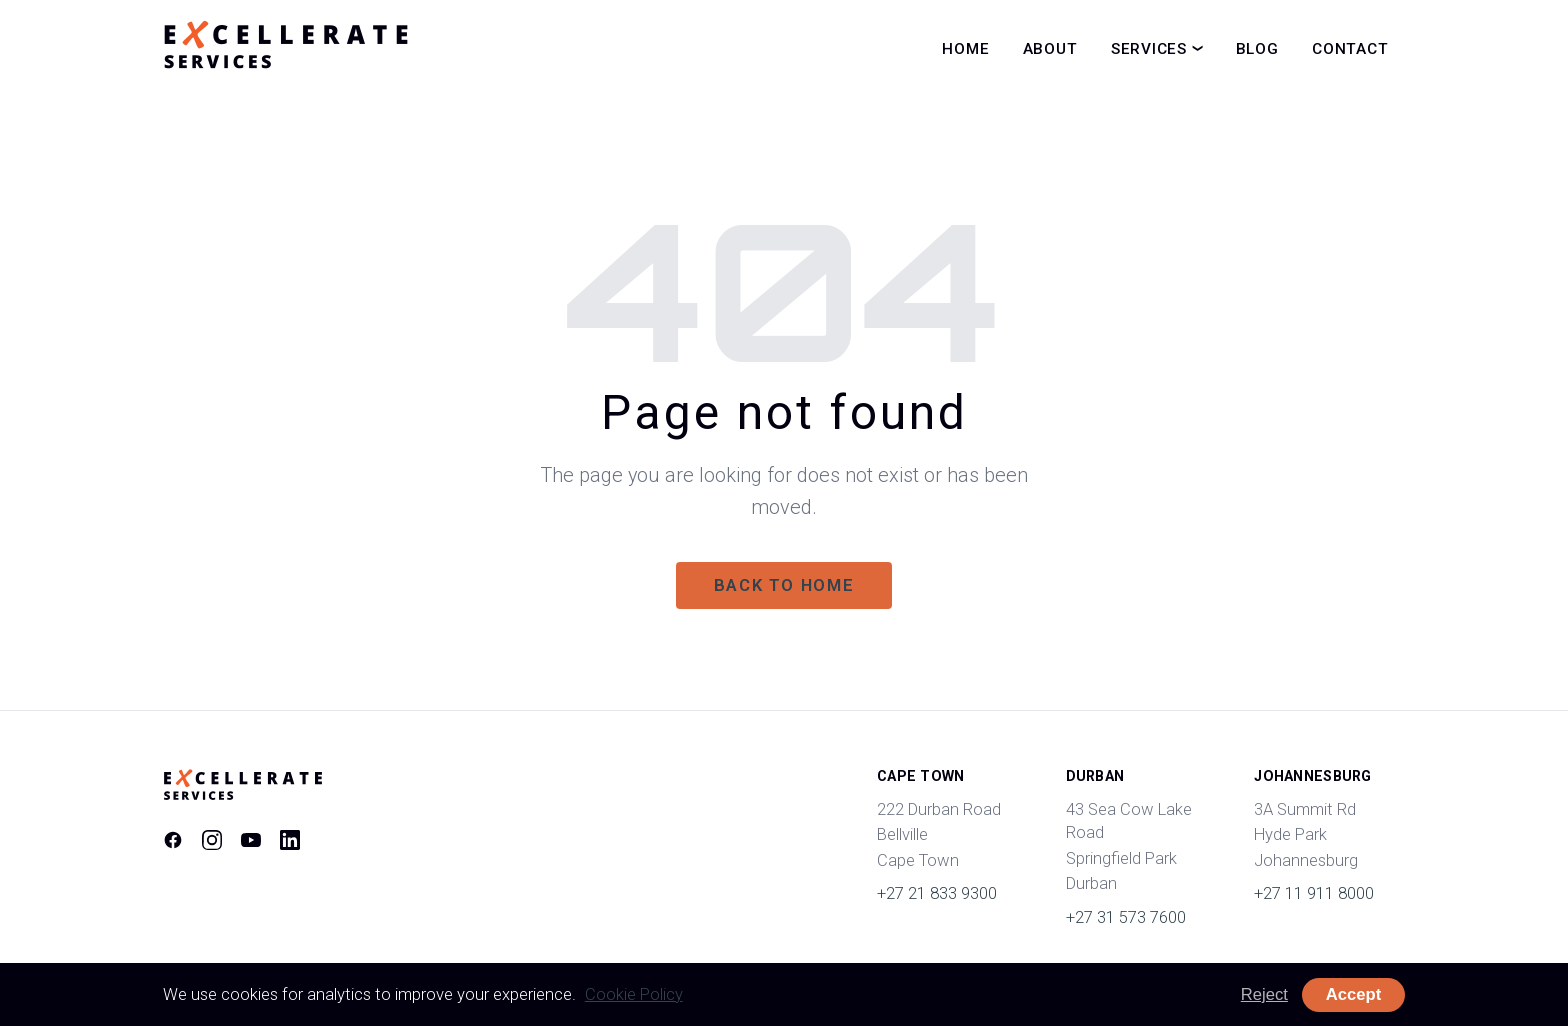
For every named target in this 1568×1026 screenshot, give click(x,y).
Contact (1350, 49)
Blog (1257, 49)
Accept (1353, 994)
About (1050, 49)
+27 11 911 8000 (1314, 893)
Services (1149, 49)
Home (965, 49)
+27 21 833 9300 (937, 893)
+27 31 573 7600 (1126, 917)
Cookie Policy (634, 994)
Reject (1264, 994)
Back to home (784, 585)
